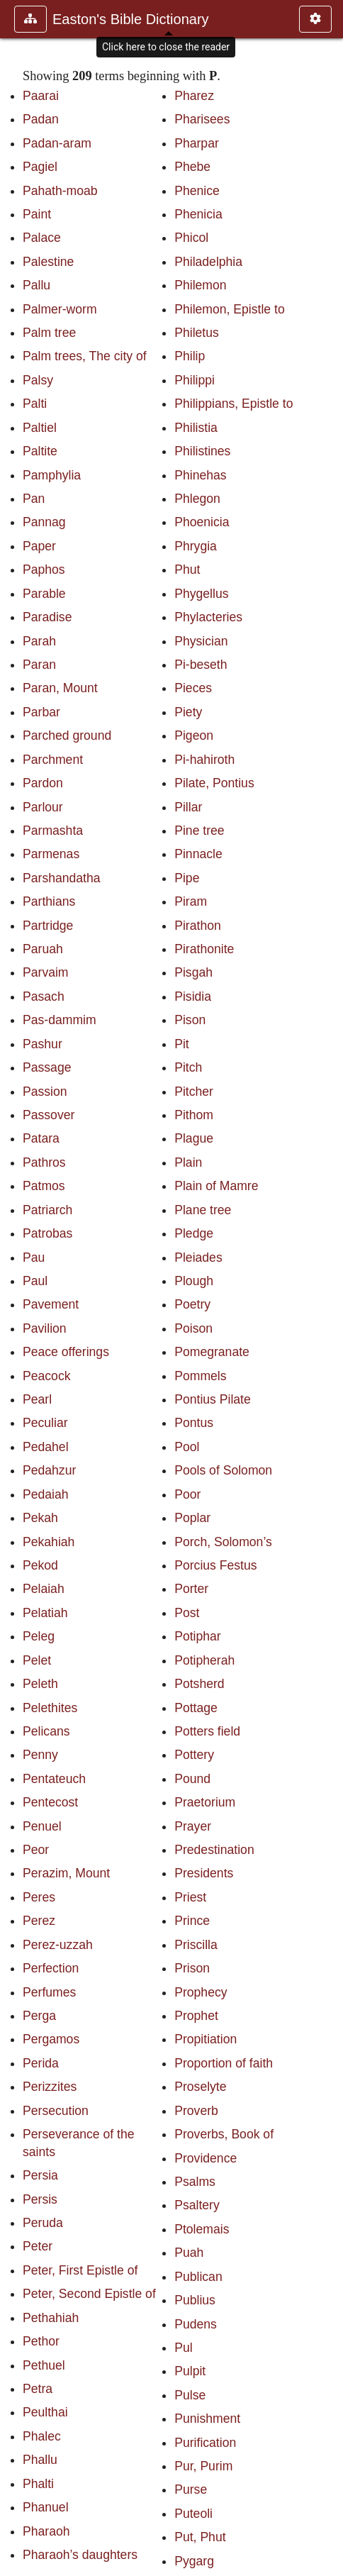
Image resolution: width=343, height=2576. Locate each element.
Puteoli (193, 2513)
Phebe (192, 167)
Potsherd (199, 1684)
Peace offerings (66, 1352)
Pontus (193, 1423)
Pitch (188, 1067)
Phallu (40, 2460)
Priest (190, 1897)
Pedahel (46, 1447)
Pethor (41, 2341)
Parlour (43, 807)
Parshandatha (62, 878)
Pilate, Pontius (214, 783)
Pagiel (40, 167)
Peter (37, 2246)
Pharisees (202, 119)
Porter (191, 1589)
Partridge (48, 925)
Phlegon (197, 499)
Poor (187, 1494)
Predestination (214, 1850)
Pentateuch (54, 1779)
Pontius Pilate (212, 1399)
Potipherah (204, 1660)
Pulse (190, 2395)
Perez (39, 1921)
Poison (193, 1328)
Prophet (196, 2016)
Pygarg (194, 2561)
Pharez (194, 96)
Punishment (207, 2418)
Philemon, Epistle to (229, 309)
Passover (48, 1115)
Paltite (40, 451)
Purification (205, 2443)
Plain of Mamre (216, 1186)
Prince (192, 1921)
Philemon (200, 285)
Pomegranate (211, 1352)
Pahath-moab (60, 191)
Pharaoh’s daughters (80, 2555)
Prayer (192, 1826)
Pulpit (190, 2371)
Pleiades (198, 1257)
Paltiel (40, 428)
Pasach (43, 996)
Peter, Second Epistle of (89, 2294)
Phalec (42, 2436)
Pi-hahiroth (204, 760)
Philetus (196, 333)
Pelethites (50, 1708)
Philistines (202, 451)
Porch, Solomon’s (223, 1542)
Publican (198, 2277)
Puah (188, 2252)
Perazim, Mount (66, 1873)
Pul (183, 2348)
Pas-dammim (59, 1020)
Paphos (44, 569)
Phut (187, 569)
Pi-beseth (200, 664)
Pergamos (51, 2039)
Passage (47, 1067)
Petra (37, 2389)
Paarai (41, 96)
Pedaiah (46, 1494)
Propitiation (205, 2039)
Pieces (193, 688)
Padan (41, 119)
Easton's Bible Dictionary (130, 19)
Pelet (37, 1660)
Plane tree (202, 1210)
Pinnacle (198, 854)
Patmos (44, 1186)
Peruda (43, 2223)
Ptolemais (201, 2229)
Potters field (207, 1731)
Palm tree (49, 333)
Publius (194, 2300)
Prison (192, 1968)
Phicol (191, 238)
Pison (190, 1020)
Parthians (49, 901)
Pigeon (193, 735)
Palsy (38, 380)
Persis (40, 2199)
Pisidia (192, 996)
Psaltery (197, 2205)
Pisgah (193, 972)
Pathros (44, 1162)
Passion (45, 1091)
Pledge (193, 1233)
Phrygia (195, 546)
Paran (39, 664)
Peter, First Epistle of (80, 2270)
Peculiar (45, 1423)
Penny (40, 1755)
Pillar (188, 807)
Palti (35, 403)
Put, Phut (199, 2537)
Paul (35, 1281)
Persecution (56, 2111)
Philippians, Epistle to (233, 403)
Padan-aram (57, 143)
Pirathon (197, 925)
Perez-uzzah (58, 1945)
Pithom (193, 1115)
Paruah (43, 949)
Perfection (51, 1968)
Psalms (194, 2182)
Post (186, 1613)
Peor (36, 1850)
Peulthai (45, 2412)
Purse (190, 2489)
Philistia (196, 428)
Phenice (197, 191)
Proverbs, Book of (224, 2134)
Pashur (42, 1044)
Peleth (40, 1684)
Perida (41, 2063)
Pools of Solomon (223, 1470)
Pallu (36, 285)
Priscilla (196, 1945)
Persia (40, 2175)
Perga (39, 2016)
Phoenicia (201, 522)
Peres (39, 1897)
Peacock (46, 1376)
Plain (188, 1162)
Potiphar (197, 1636)
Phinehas (200, 475)
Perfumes (49, 1992)
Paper (39, 546)
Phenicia (198, 214)
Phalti (38, 2484)
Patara (41, 1138)
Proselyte (200, 2087)
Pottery (194, 1755)
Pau (34, 1257)
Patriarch (47, 1210)
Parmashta (53, 830)
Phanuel (46, 2507)
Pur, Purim (203, 2466)
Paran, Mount (60, 688)
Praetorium (204, 1802)
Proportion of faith (223, 2063)
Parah (39, 641)
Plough (193, 1281)
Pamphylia (52, 475)
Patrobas (47, 1233)
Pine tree (199, 830)
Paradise (47, 617)
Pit (181, 1044)
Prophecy (200, 1992)
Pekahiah (48, 1542)
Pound (192, 1779)
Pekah (40, 1518)
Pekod (40, 1565)
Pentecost (50, 1802)
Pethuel (44, 2365)
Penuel (42, 1826)
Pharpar (196, 143)
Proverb (196, 2111)
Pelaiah (43, 1589)
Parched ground (67, 735)
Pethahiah (51, 2318)
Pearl (37, 1399)
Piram (190, 901)
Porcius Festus (215, 1565)
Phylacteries (208, 617)
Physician (200, 641)
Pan (34, 499)
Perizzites (50, 2087)
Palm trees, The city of (85, 356)
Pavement (51, 1304)
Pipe (186, 878)
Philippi (194, 380)
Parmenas (51, 854)
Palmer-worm (60, 309)
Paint (37, 214)
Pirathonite (204, 949)
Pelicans (46, 1731)
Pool (186, 1447)
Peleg (39, 1636)
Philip (189, 356)
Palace (42, 238)
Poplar (192, 1518)
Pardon (43, 783)
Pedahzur (49, 1470)
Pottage (196, 1708)
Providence (205, 2158)
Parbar (41, 712)
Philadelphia (208, 262)
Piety (188, 712)
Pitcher (193, 1091)
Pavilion (45, 1328)
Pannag (44, 522)
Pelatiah (45, 1613)
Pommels (200, 1376)
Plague (193, 1138)
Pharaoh (46, 2531)
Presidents (203, 1873)
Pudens (195, 2324)
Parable (44, 594)
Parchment (53, 760)
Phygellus (201, 594)
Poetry (192, 1304)
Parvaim (46, 972)
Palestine (48, 262)
